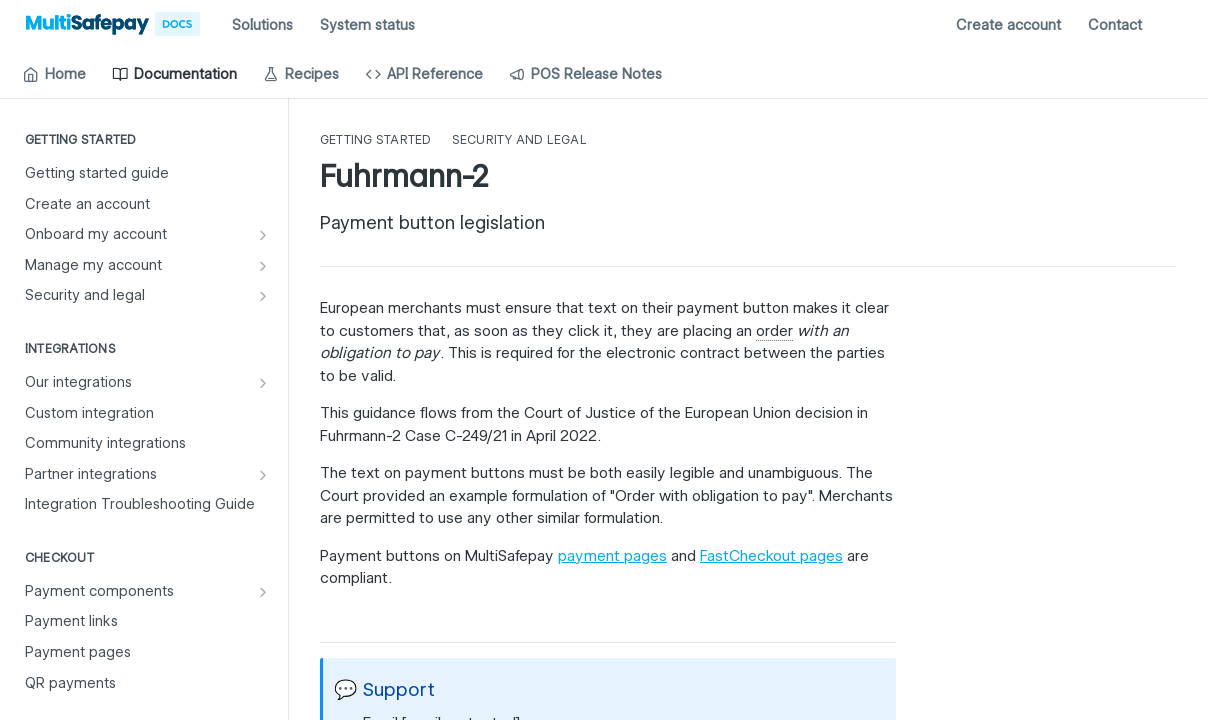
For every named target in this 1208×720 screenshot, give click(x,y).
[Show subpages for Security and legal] (263, 296)
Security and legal (519, 139)
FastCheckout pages (771, 556)
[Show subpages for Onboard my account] (263, 235)
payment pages (612, 556)
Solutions (262, 25)
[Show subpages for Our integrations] (263, 383)
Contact (1115, 25)
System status (367, 25)
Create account (1008, 25)
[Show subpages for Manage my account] (263, 266)
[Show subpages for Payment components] (263, 592)
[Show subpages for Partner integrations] (263, 475)
